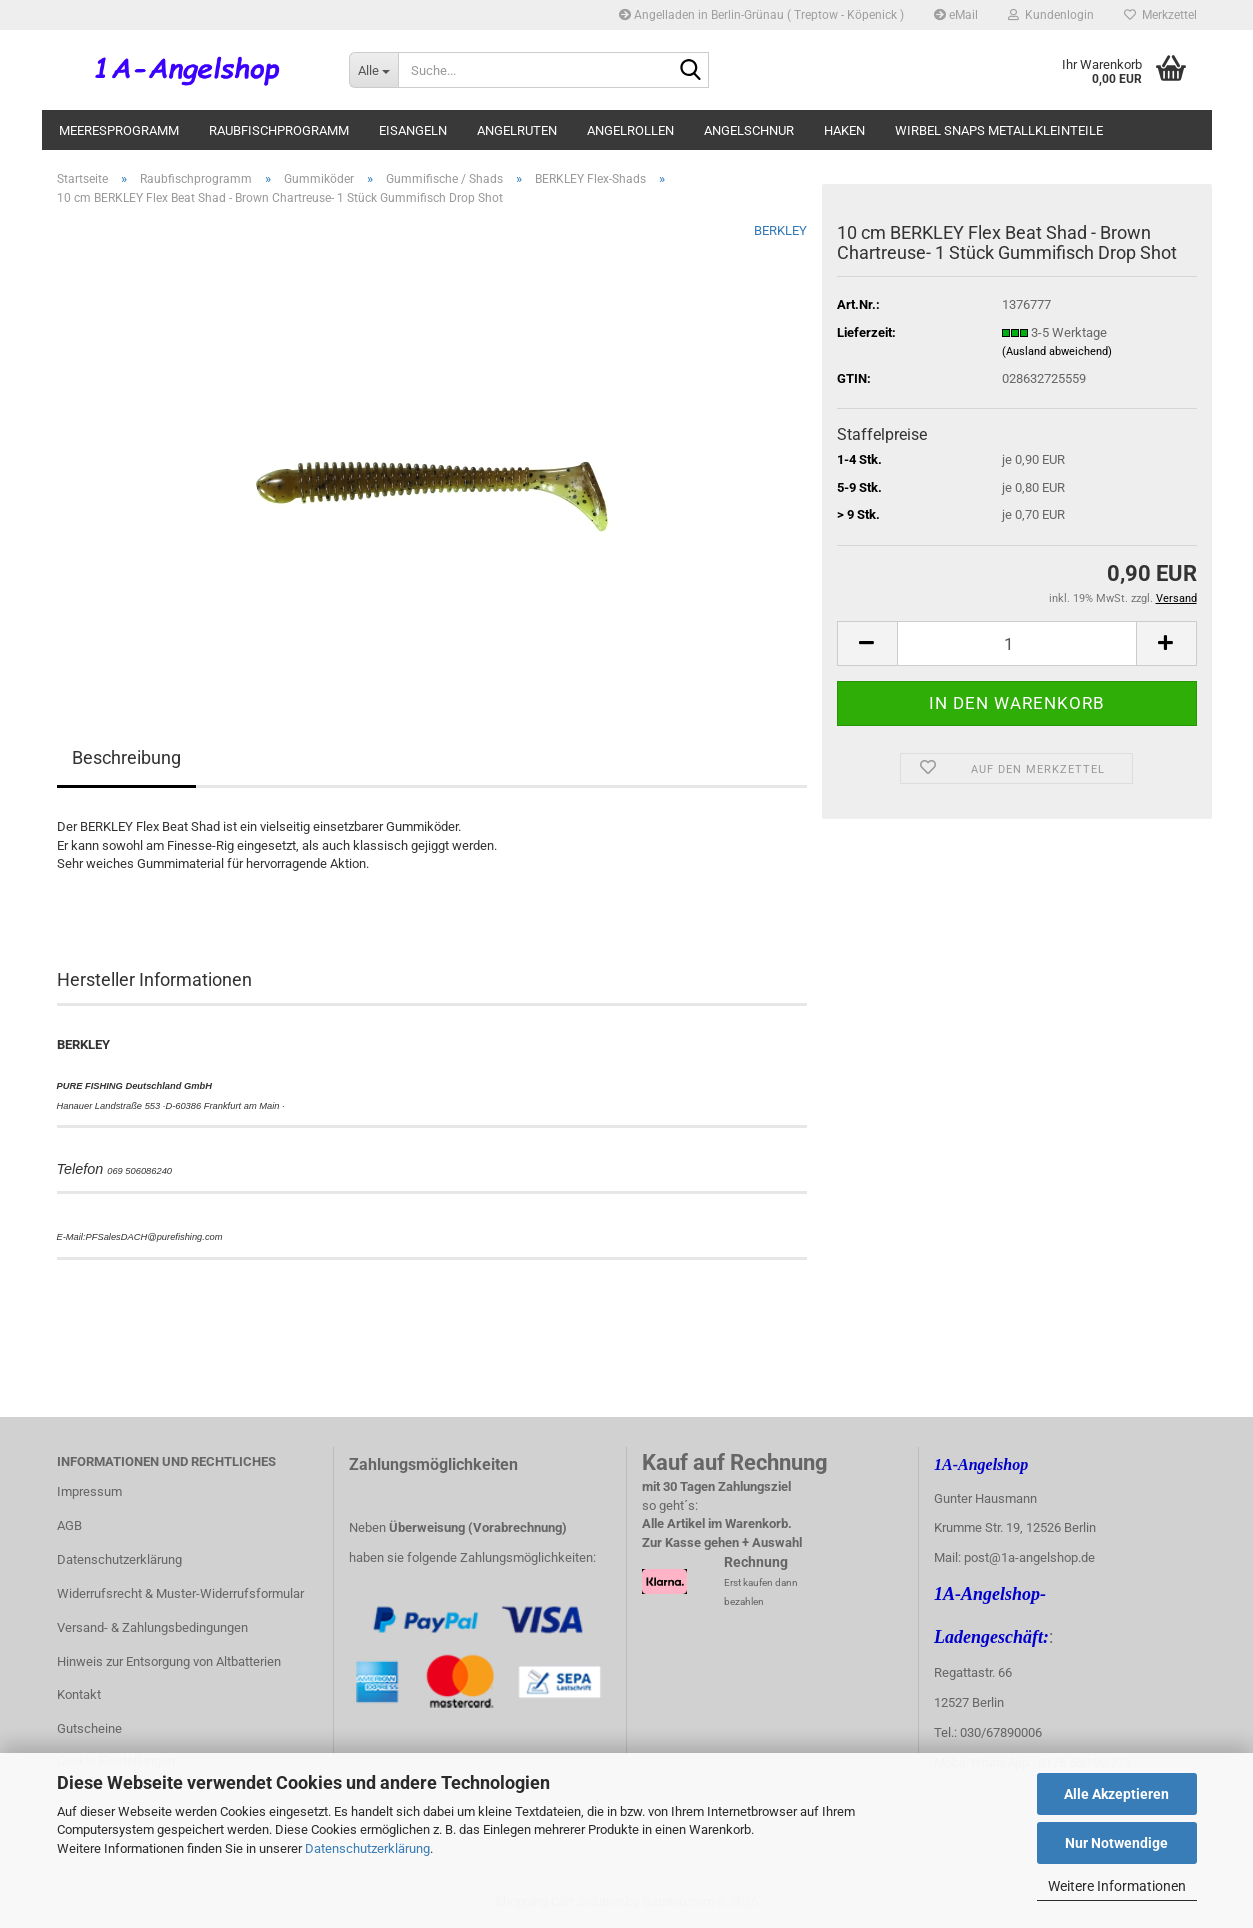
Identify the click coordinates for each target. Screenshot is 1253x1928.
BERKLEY (780, 230)
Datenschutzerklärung (367, 1848)
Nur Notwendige (1116, 1843)
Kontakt (79, 1694)
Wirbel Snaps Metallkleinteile (999, 130)
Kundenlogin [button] (1051, 15)
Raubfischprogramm (279, 130)
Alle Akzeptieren (1116, 1794)
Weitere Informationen (1117, 1886)
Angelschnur (749, 130)
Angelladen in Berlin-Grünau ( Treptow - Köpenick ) (761, 15)
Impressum (89, 1491)
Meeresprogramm (119, 130)
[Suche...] (373, 70)
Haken (844, 130)
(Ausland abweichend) (1057, 351)
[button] (867, 643)
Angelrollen (630, 130)
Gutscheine (89, 1728)
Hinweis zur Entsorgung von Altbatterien (169, 1661)
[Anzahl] (1017, 643)
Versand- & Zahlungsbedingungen (152, 1627)
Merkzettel (1160, 15)
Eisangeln (413, 130)
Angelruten (517, 130)
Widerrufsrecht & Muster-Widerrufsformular (180, 1593)
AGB (69, 1525)
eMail (956, 15)
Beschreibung (126, 757)
